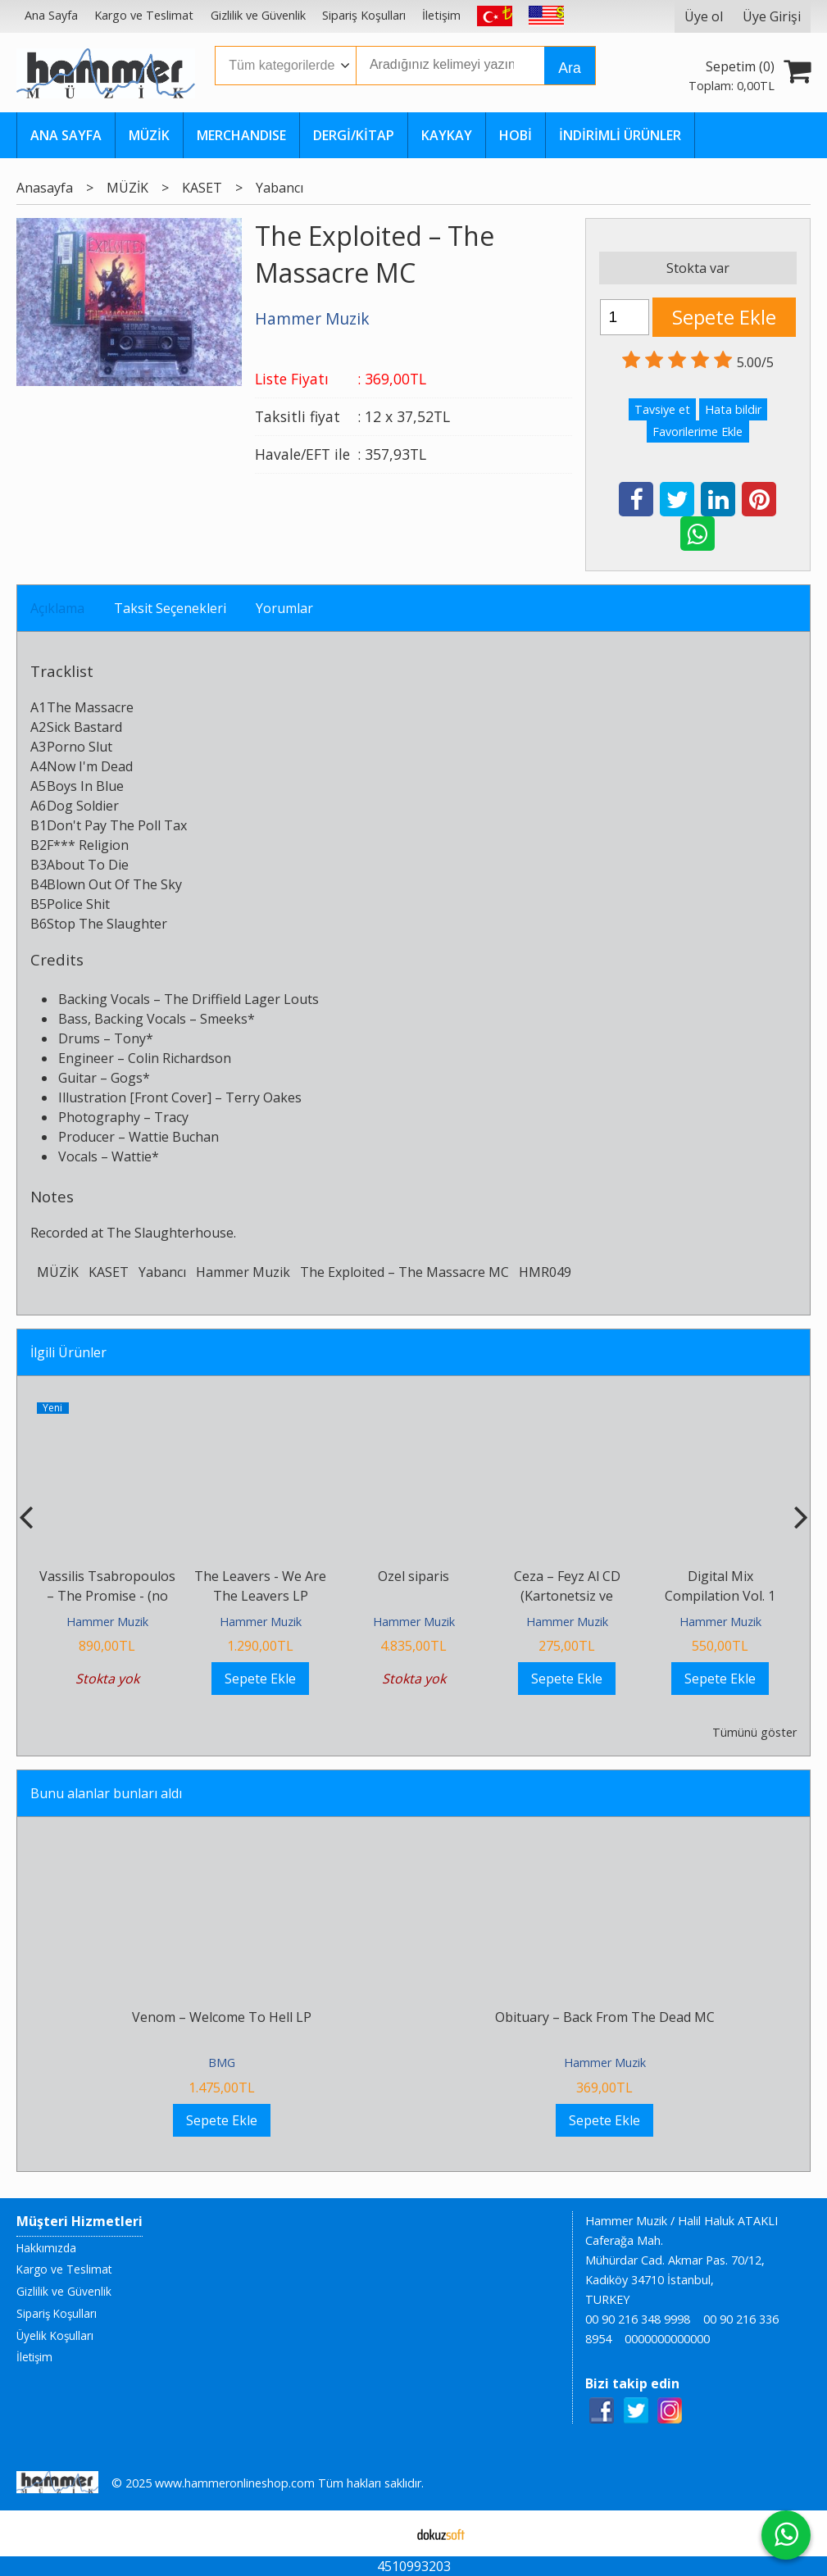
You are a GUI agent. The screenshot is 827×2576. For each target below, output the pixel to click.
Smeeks (224, 1019)
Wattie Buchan (174, 1137)
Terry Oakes (263, 1097)
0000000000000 (667, 2339)
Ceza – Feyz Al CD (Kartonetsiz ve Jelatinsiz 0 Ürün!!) (567, 1595)
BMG (221, 2062)
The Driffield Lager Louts (241, 999)
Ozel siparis (413, 1576)
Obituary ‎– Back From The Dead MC (605, 2017)
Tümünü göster (754, 1732)
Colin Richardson (179, 1058)
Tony (130, 1038)
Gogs (127, 1078)
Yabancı (162, 1272)
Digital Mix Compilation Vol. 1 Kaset (720, 1595)
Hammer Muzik (243, 1272)
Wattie (131, 1156)
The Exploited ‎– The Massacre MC (404, 1272)
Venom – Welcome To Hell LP (221, 2017)
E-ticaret (387, 2533)
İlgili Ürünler (68, 1352)
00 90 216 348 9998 (637, 2319)
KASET (109, 1272)
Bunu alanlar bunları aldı (106, 1793)
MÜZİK (58, 1272)
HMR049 (545, 1272)
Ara (569, 68)
